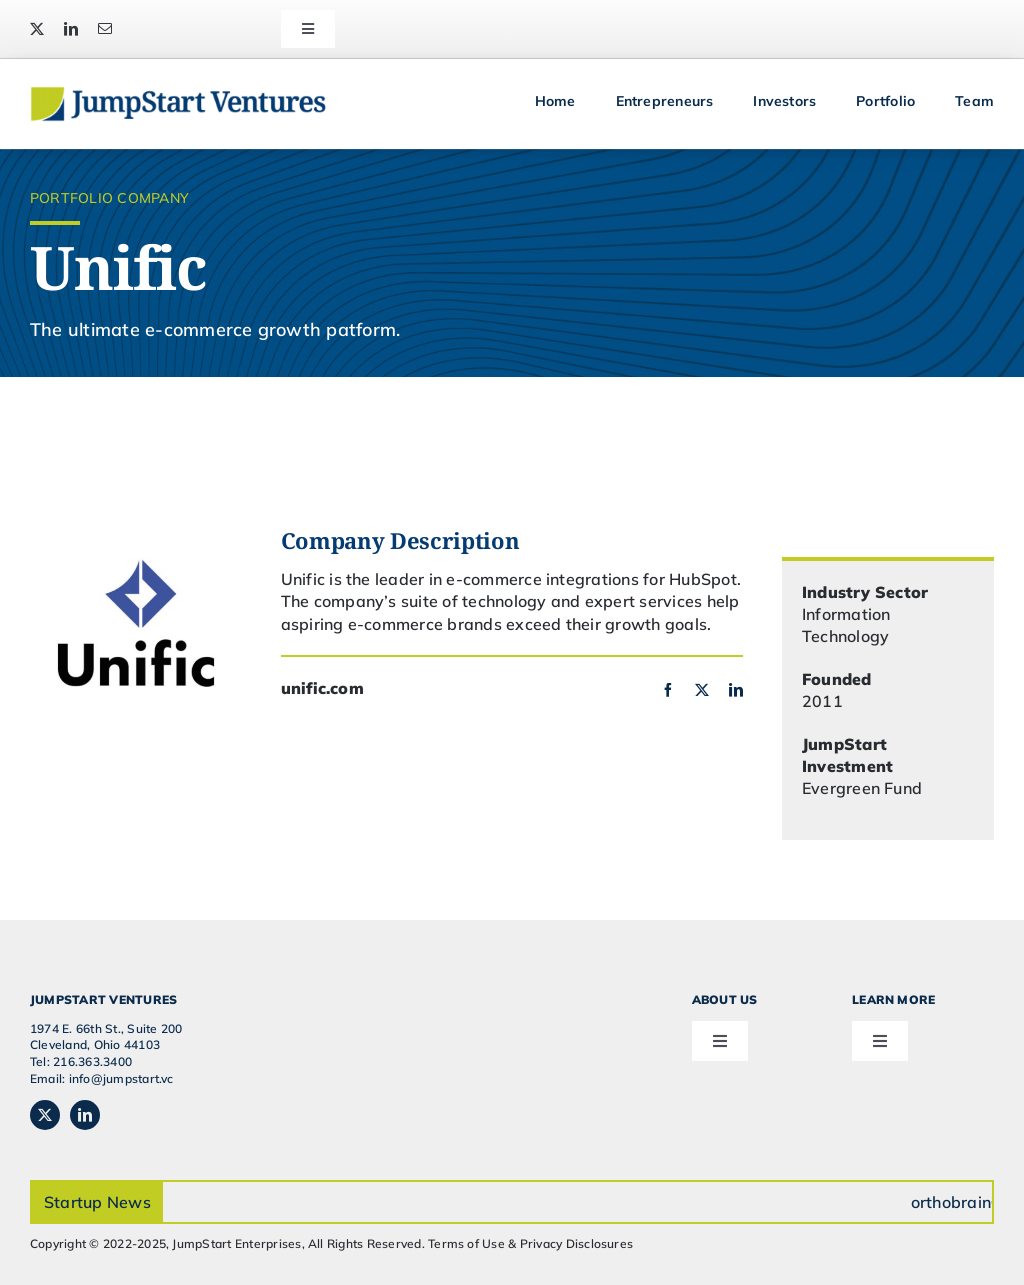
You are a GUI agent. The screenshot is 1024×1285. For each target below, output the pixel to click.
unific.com (322, 688)
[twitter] (37, 29)
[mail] (105, 29)
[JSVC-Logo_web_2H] (178, 94)
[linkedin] (71, 29)
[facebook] (668, 690)
